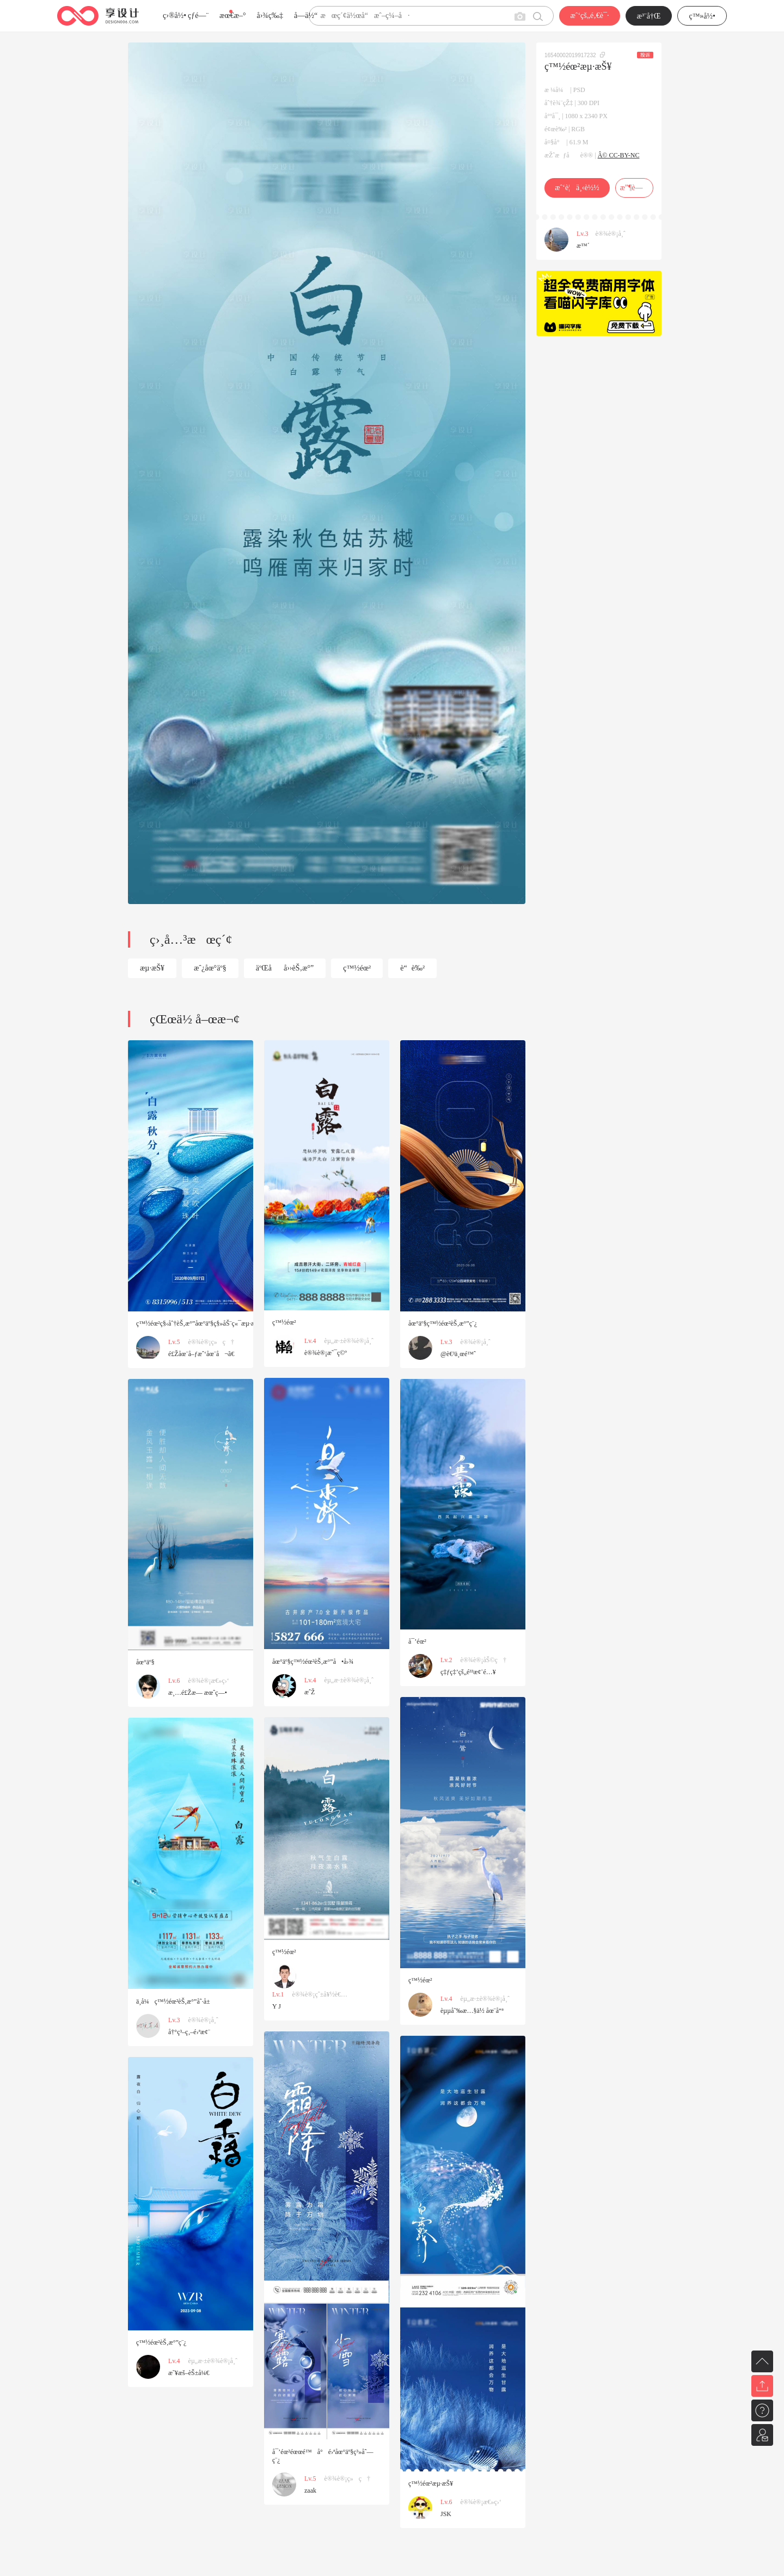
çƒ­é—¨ (198, 15)
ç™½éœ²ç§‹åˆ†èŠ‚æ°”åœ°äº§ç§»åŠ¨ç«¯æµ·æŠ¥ (199, 1323)
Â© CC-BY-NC (619, 155)
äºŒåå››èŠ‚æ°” (285, 968)
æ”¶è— (634, 188)
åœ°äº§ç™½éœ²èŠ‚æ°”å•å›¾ (313, 1661)
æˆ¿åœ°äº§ (210, 968)
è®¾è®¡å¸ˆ (611, 233)
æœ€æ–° (232, 15)
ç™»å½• (702, 16)
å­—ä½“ (305, 15)
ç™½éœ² (357, 968)
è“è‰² (412, 968)
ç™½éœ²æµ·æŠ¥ (430, 2483)
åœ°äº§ (145, 1662)
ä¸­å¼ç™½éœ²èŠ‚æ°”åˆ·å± (176, 2001)
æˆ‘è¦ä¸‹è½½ (577, 188)
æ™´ (583, 245)
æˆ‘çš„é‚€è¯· (589, 15)
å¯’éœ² (417, 1641)
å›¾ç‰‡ (269, 15)
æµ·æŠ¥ (152, 968)
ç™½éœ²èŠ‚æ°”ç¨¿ (161, 2342)
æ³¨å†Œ (649, 16)
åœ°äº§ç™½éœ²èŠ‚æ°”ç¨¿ (442, 1323)
